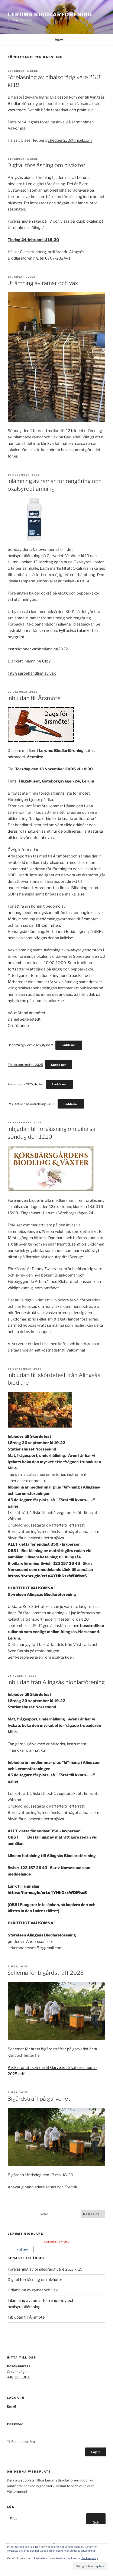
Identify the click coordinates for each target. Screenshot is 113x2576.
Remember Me (23, 2442)
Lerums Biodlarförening (50, 14)
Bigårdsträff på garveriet (38, 2098)
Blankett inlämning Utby (29, 661)
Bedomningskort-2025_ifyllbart (30, 1045)
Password (15, 2424)
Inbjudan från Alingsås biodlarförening (56, 1682)
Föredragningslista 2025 (25, 1065)
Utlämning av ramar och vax (42, 283)
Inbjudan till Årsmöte (34, 698)
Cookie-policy (89, 2558)
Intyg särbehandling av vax (32, 673)
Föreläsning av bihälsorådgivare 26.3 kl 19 (45, 2269)
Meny (56, 39)
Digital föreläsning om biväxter (46, 165)
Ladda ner (68, 1045)
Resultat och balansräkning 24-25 (31, 1104)
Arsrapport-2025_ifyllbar (26, 1084)
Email (11, 2406)
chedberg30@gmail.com (70, 140)
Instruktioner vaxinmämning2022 (38, 649)
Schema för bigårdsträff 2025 (45, 1972)
